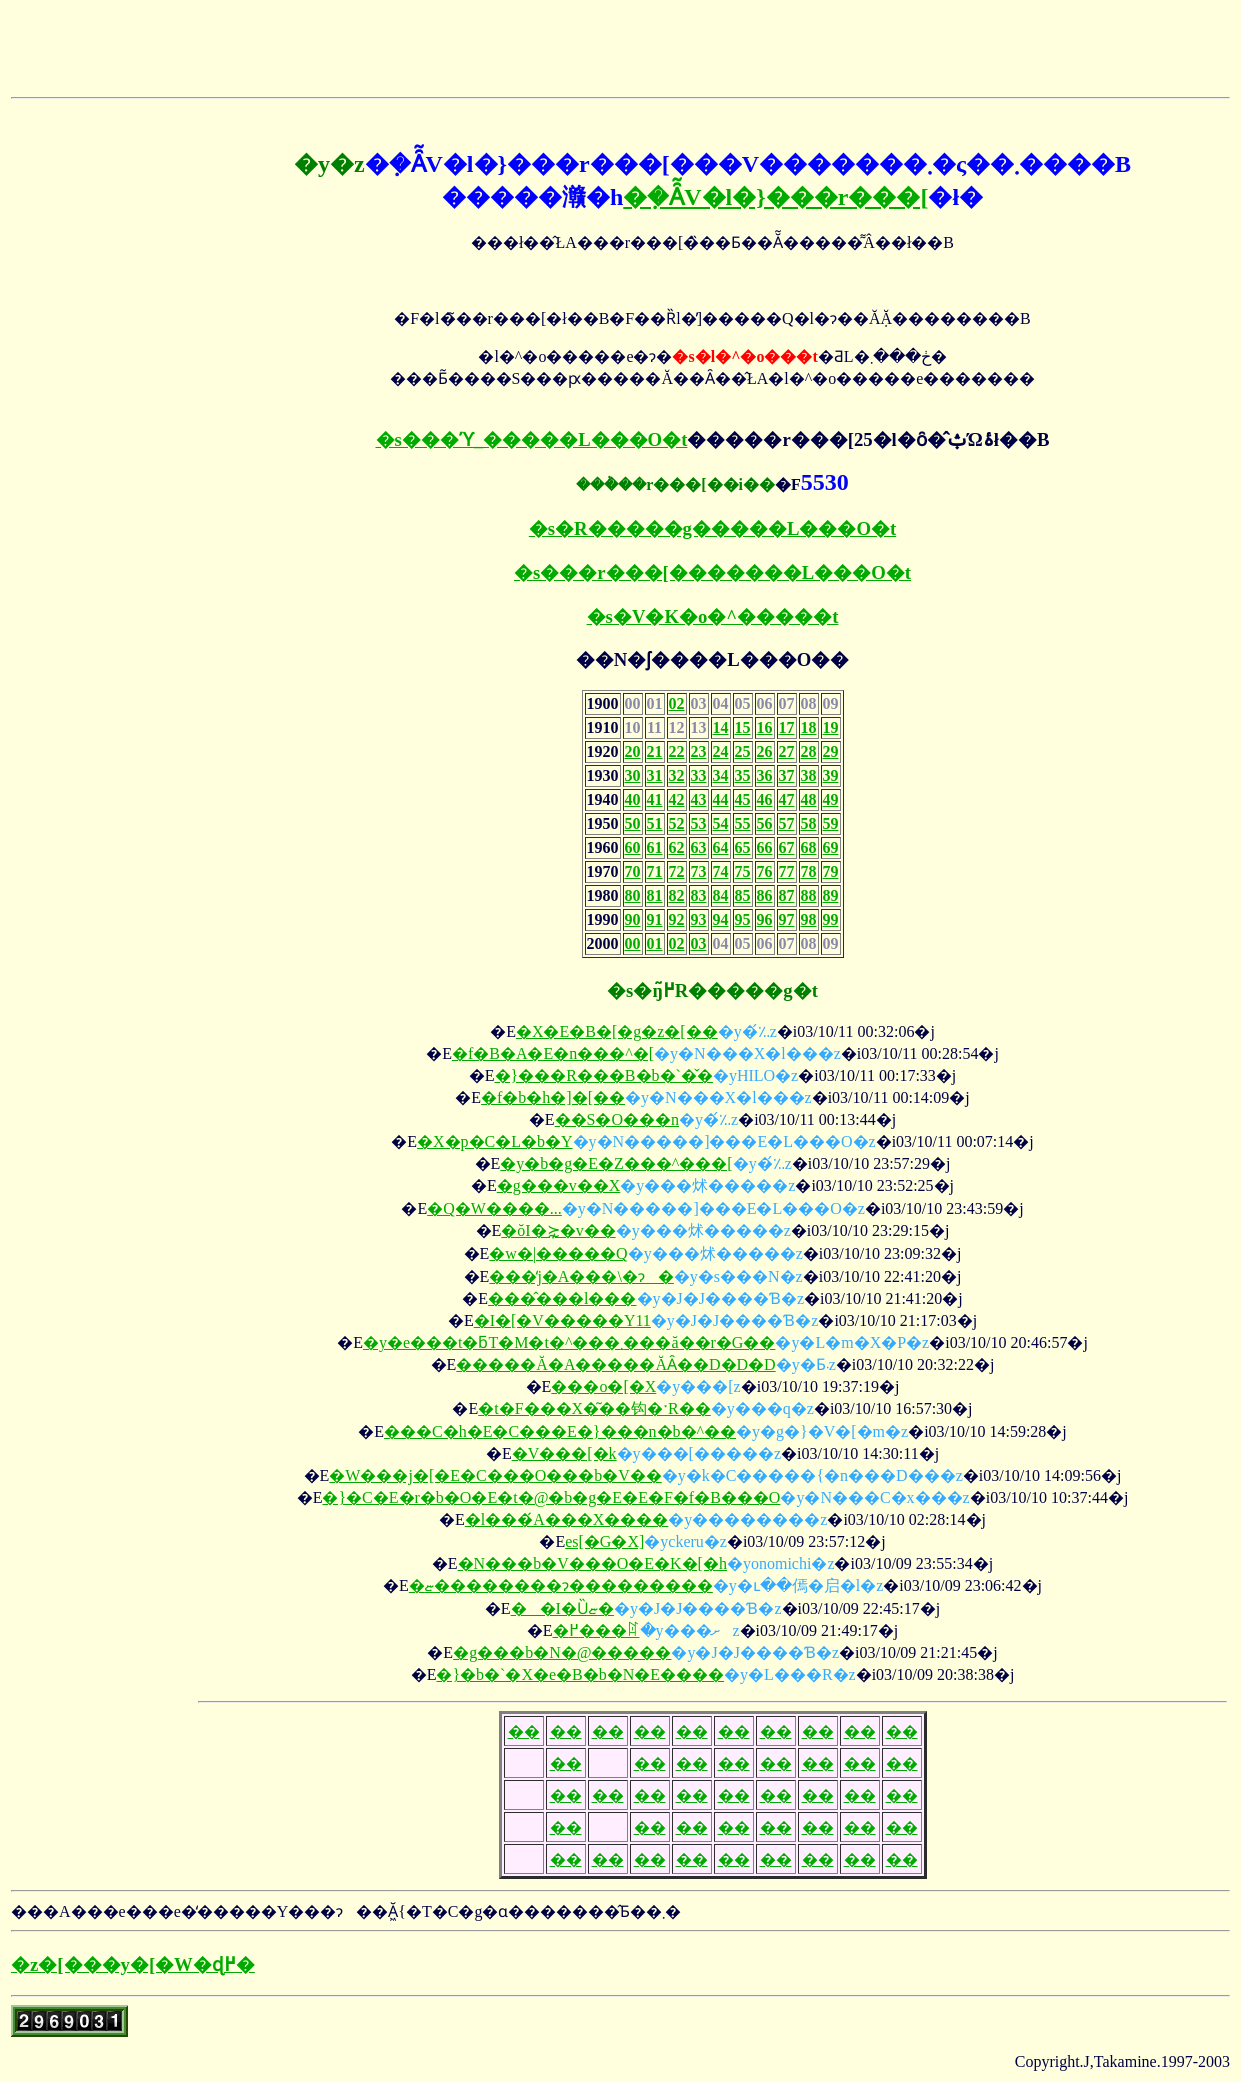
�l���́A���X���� (567, 1519)
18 (809, 727)
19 (831, 727)
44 (721, 799)
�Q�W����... (494, 1208)
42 (677, 799)
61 (655, 847)
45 (743, 799)
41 (655, 799)
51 (655, 823)
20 (633, 751)
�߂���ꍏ (596, 1630)
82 (677, 895)
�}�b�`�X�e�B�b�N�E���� (580, 1674)
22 (677, 751)
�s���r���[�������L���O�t (712, 572)
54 (721, 823)
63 (699, 847)
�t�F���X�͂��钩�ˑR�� (594, 1408)
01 (655, 943)
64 (721, 847)
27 (787, 751)
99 (831, 919)
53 (699, 823)
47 (787, 799)
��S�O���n (617, 1119)
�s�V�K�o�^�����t (713, 616)
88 (809, 895)
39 (831, 775)
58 (809, 823)
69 (831, 847)
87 (787, 895)
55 (743, 823)
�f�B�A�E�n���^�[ (553, 1053)
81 (655, 895)
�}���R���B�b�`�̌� (604, 1075)
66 (765, 847)
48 (809, 799)
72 (677, 871)
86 (765, 895)
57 (787, 823)
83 (699, 895)
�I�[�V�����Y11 (562, 1320)
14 (721, 727)
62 (677, 847)
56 (765, 823)
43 (699, 799)
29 (831, 751)
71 (655, 871)
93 (699, 919)
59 (831, 823)
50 (633, 823)
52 (677, 823)
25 (743, 751)
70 (633, 871)
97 (787, 919)
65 (743, 847)
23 (699, 751)
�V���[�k (564, 1453)
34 (721, 775)
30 (633, 775)
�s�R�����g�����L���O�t (712, 528)
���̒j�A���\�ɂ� (581, 1276)
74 (721, 871)
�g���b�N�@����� (562, 1652)
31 (655, 775)
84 (721, 895)
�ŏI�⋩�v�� (558, 1230)
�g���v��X (559, 1185)
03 (699, 943)
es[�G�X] (604, 1541)
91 (655, 919)
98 (809, 919)
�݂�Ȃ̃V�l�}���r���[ (775, 197)
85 (743, 895)
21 (655, 751)
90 (633, 919)
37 (787, 775)
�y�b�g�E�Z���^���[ (616, 1163)
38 (809, 775)
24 (721, 751)
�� (524, 1731)
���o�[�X (603, 1386)
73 (699, 871)
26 (765, 751)
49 (831, 799)
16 (765, 727)
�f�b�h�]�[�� (553, 1097)
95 (743, 919)
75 (743, 871)
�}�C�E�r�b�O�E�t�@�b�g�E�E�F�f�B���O (551, 1497)
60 (633, 847)
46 (765, 799)
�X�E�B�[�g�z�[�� (617, 1031)
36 (765, 775)
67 (787, 847)
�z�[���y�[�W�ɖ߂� (133, 1964)
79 (831, 871)
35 (743, 775)
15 (743, 727)
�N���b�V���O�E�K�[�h (592, 1563)
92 (677, 919)
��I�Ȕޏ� (562, 1608)
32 (677, 775)
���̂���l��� (562, 1298)
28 (809, 751)
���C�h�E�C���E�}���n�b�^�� (560, 1431)
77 (787, 871)
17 (787, 727)
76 (765, 871)
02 (677, 703)
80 (633, 895)
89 (831, 895)
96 (765, 919)
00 (633, 943)
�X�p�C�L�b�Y (495, 1141)
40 (633, 799)
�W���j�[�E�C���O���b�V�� (495, 1475)
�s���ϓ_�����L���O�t (532, 439)
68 (809, 847)
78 (809, 871)
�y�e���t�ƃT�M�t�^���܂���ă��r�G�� (569, 1342)
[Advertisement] (245, 41)
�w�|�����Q (558, 1253)
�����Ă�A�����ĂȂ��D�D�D (615, 1364)
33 (699, 775)
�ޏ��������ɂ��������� (561, 1585)
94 (721, 919)
